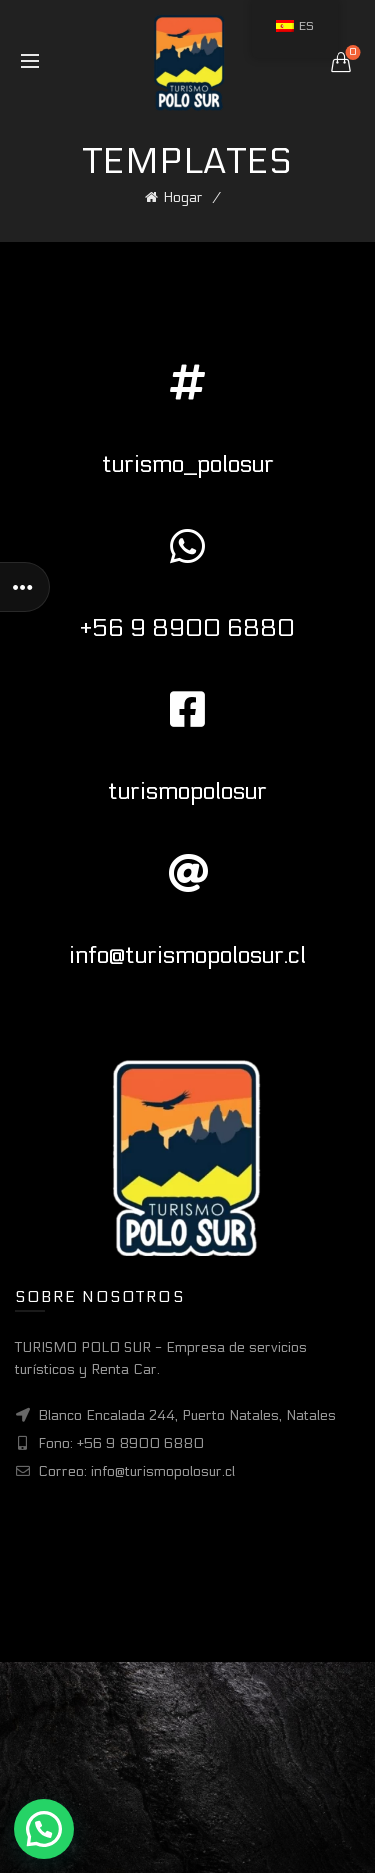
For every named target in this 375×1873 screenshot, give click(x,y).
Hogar (183, 197)
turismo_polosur (188, 464)
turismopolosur (187, 791)
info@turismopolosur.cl (187, 955)
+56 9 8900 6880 (187, 628)
